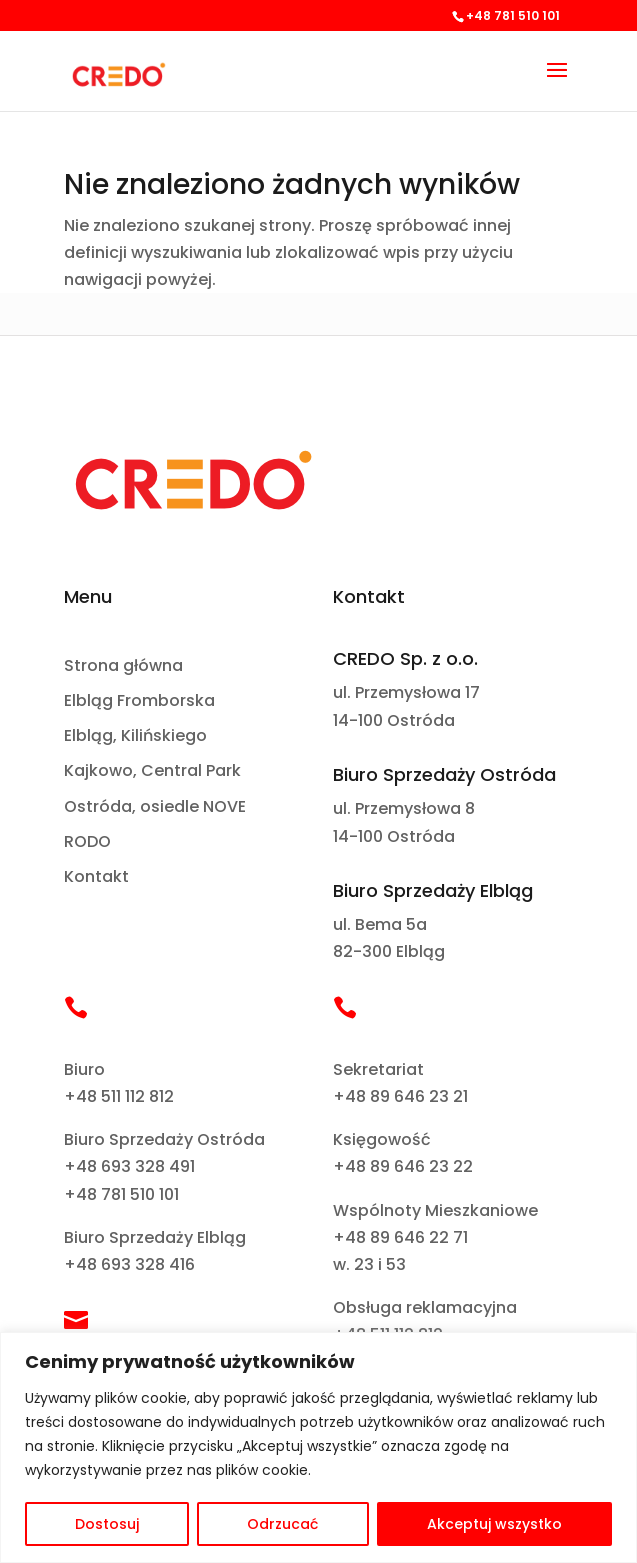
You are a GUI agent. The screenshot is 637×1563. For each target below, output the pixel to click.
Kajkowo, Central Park (152, 771)
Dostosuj (107, 1524)
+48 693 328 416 (129, 1264)
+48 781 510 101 (121, 1194)
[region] (318, 1447)
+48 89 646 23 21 (400, 1096)
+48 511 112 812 (119, 1096)
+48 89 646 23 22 (403, 1166)
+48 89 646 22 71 (400, 1237)
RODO (87, 842)
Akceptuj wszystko (494, 1524)
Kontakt (96, 877)
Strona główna (123, 666)
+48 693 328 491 (129, 1166)
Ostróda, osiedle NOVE (155, 807)
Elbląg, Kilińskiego (135, 736)
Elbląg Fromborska (139, 701)
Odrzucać (282, 1524)
